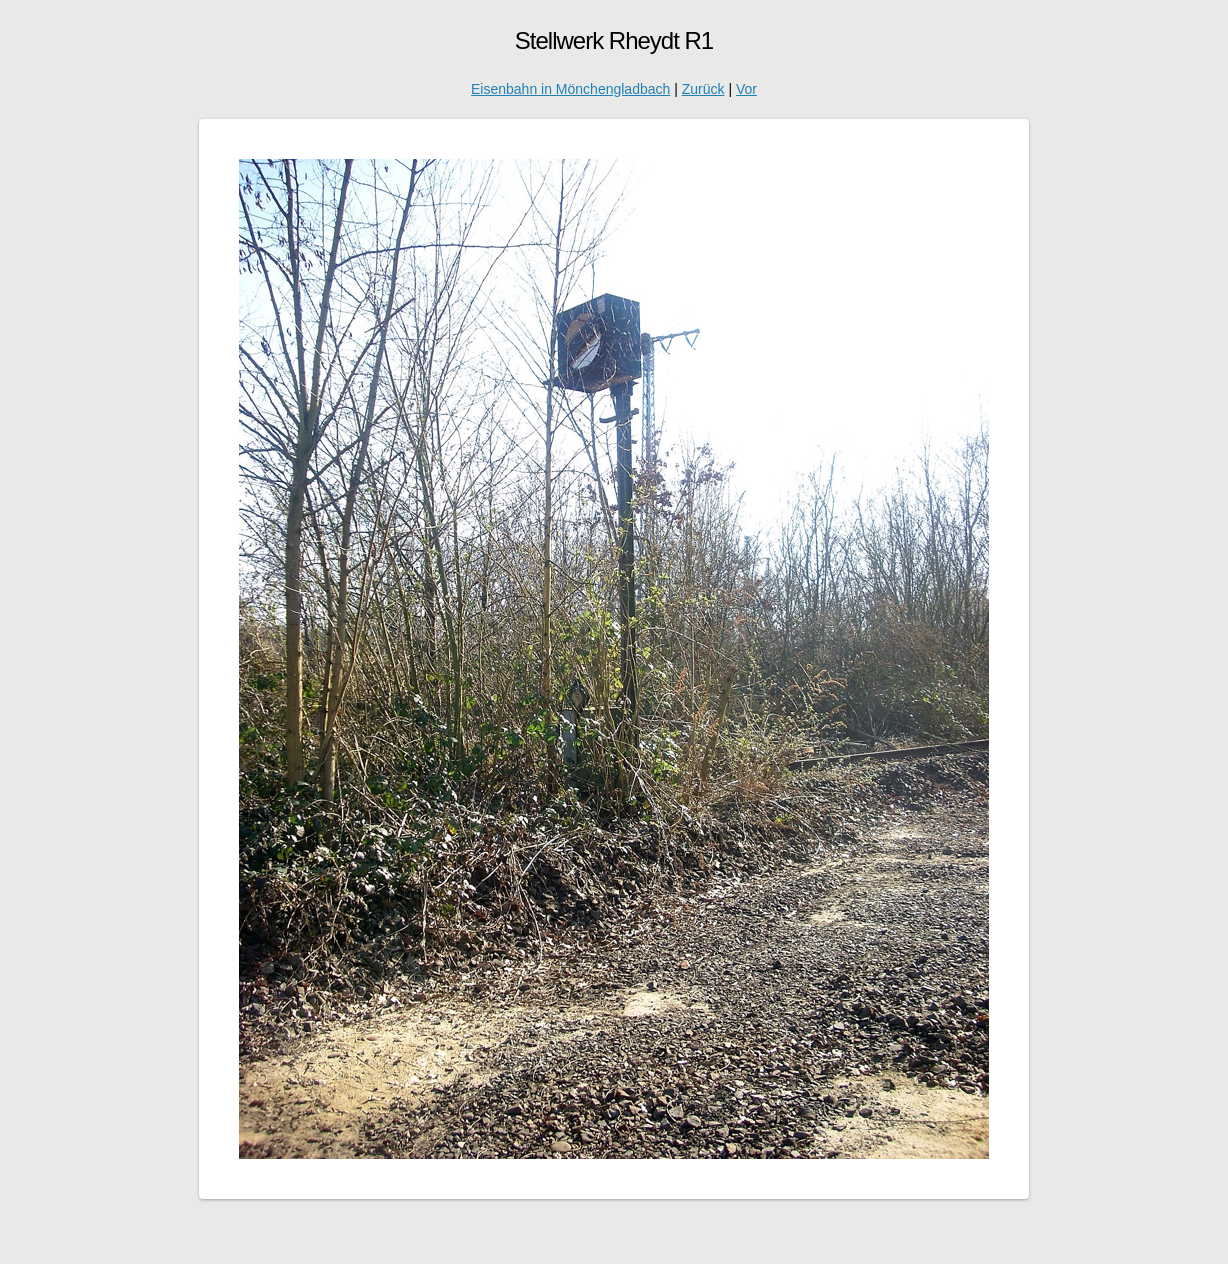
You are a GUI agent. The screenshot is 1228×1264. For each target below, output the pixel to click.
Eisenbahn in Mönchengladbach (570, 89)
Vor (746, 89)
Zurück (703, 89)
